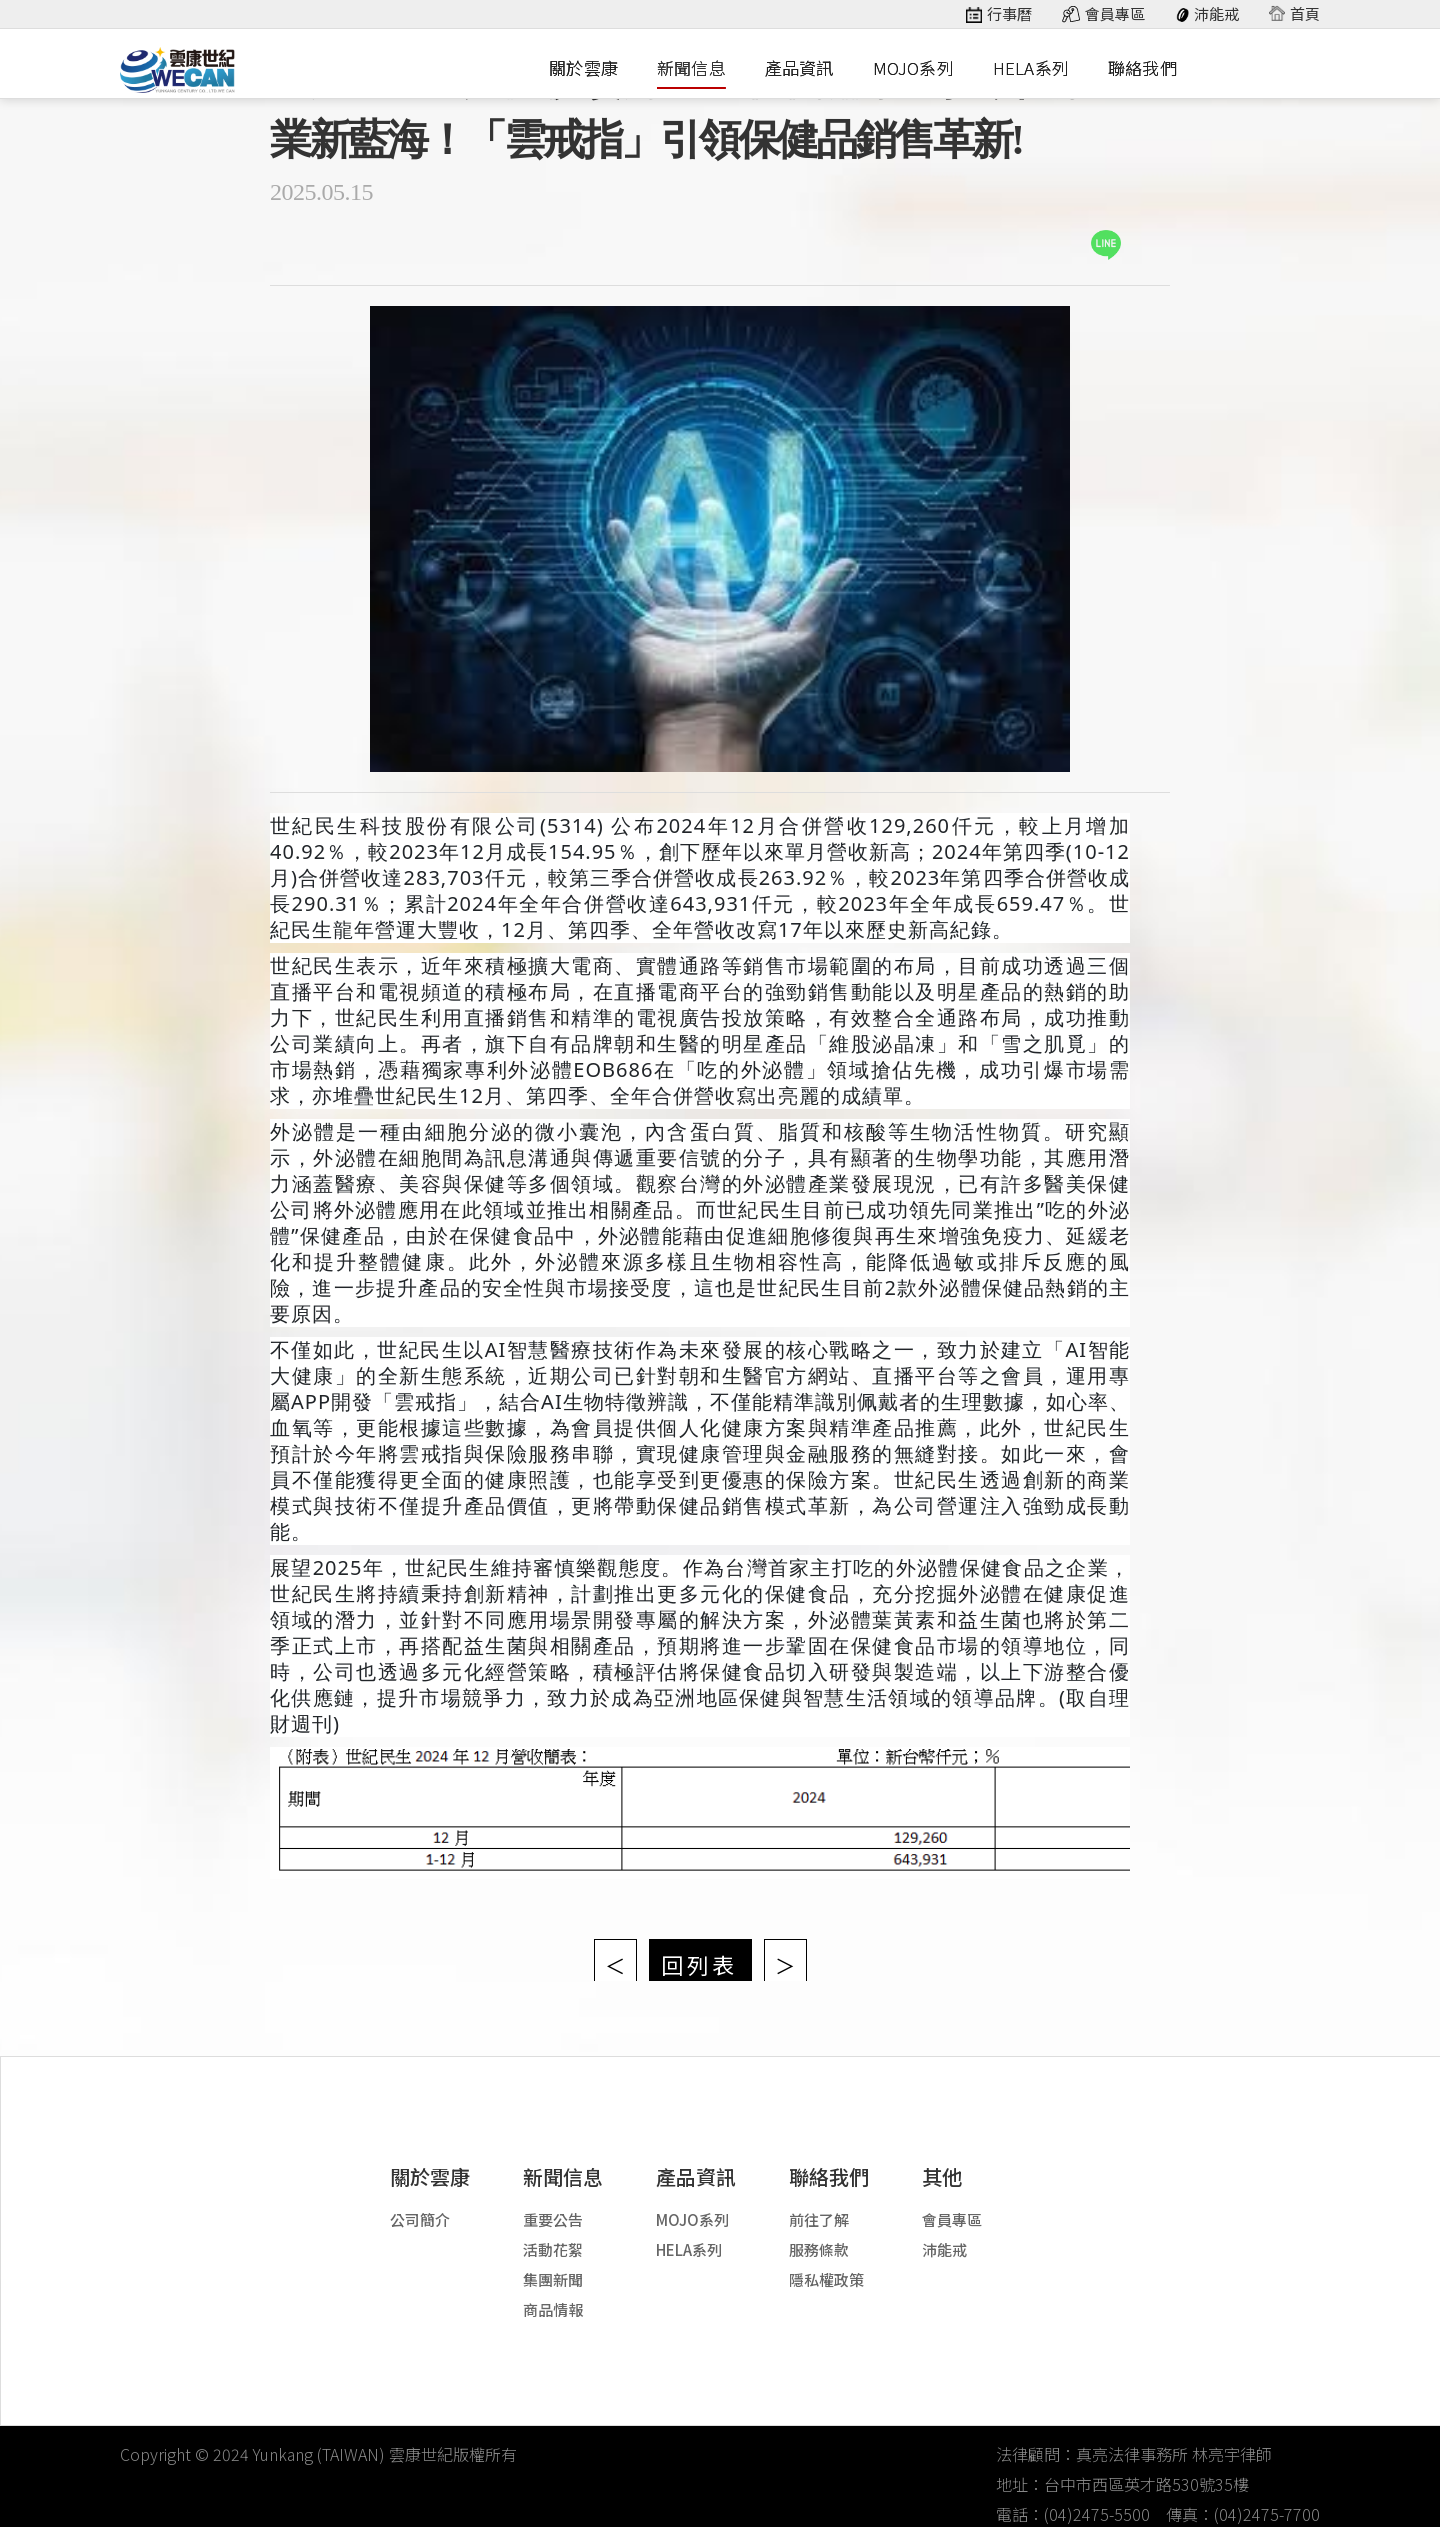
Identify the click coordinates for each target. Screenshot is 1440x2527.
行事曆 (1009, 14)
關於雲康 (583, 67)
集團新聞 (553, 2264)
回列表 (700, 1945)
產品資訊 (799, 67)
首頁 (1305, 14)
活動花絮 (553, 2234)
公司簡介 (420, 2204)
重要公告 (553, 2204)
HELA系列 (1031, 67)
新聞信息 (691, 67)
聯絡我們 (1142, 67)
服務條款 (819, 2234)
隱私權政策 (826, 2264)
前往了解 (819, 2204)
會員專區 (1115, 14)
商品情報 (553, 2294)
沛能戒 (1216, 14)
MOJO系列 (913, 67)
